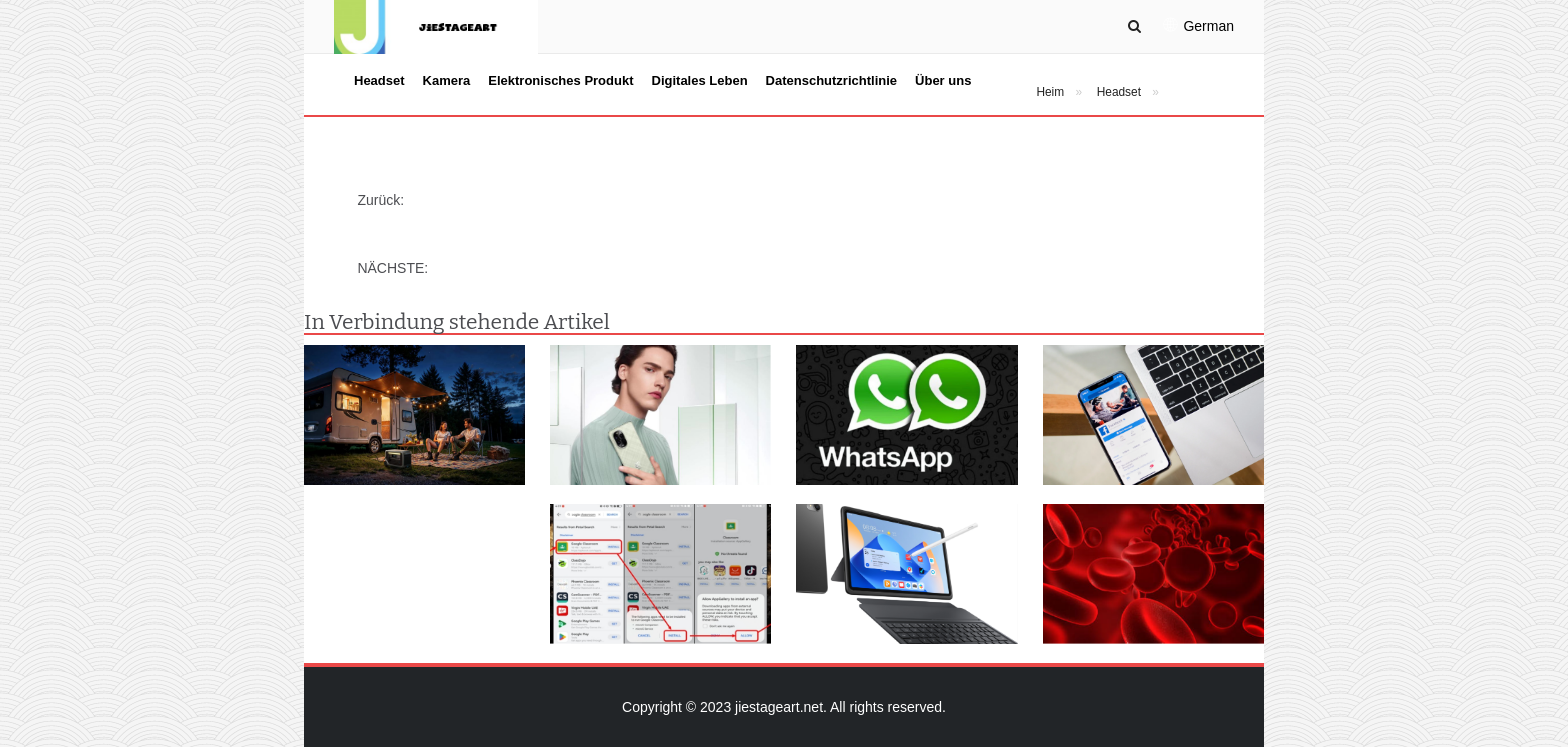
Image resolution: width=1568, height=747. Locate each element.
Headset (379, 80)
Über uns (943, 80)
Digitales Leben (700, 80)
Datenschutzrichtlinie (831, 80)
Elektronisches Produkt (560, 80)
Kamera (447, 80)
